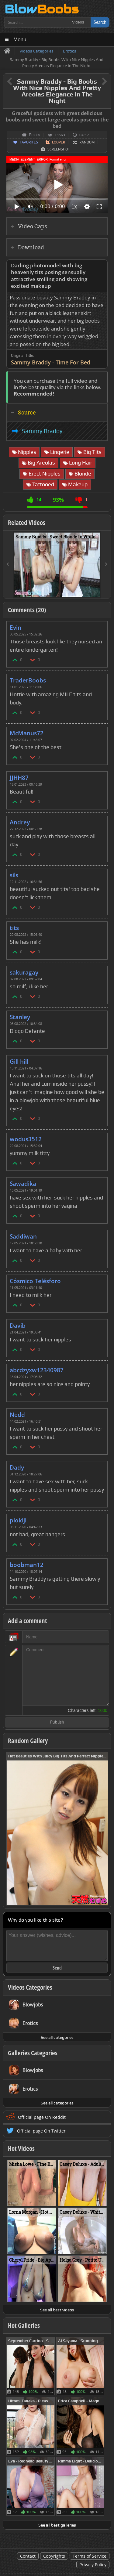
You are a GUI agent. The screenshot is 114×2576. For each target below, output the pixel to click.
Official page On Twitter (41, 2131)
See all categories (57, 2037)
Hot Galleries (24, 2325)
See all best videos (57, 2309)
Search (100, 22)
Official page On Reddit (42, 2117)
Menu (19, 39)
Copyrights (54, 2556)
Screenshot (58, 149)
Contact (28, 2556)
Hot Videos (21, 2148)
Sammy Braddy (42, 431)
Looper (58, 142)
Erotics (34, 135)
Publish (57, 1722)
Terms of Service (89, 2556)
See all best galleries (57, 2525)
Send (57, 1967)
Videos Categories (30, 1987)
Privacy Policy (92, 2564)
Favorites (29, 142)
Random (87, 142)
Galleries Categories (32, 2053)
